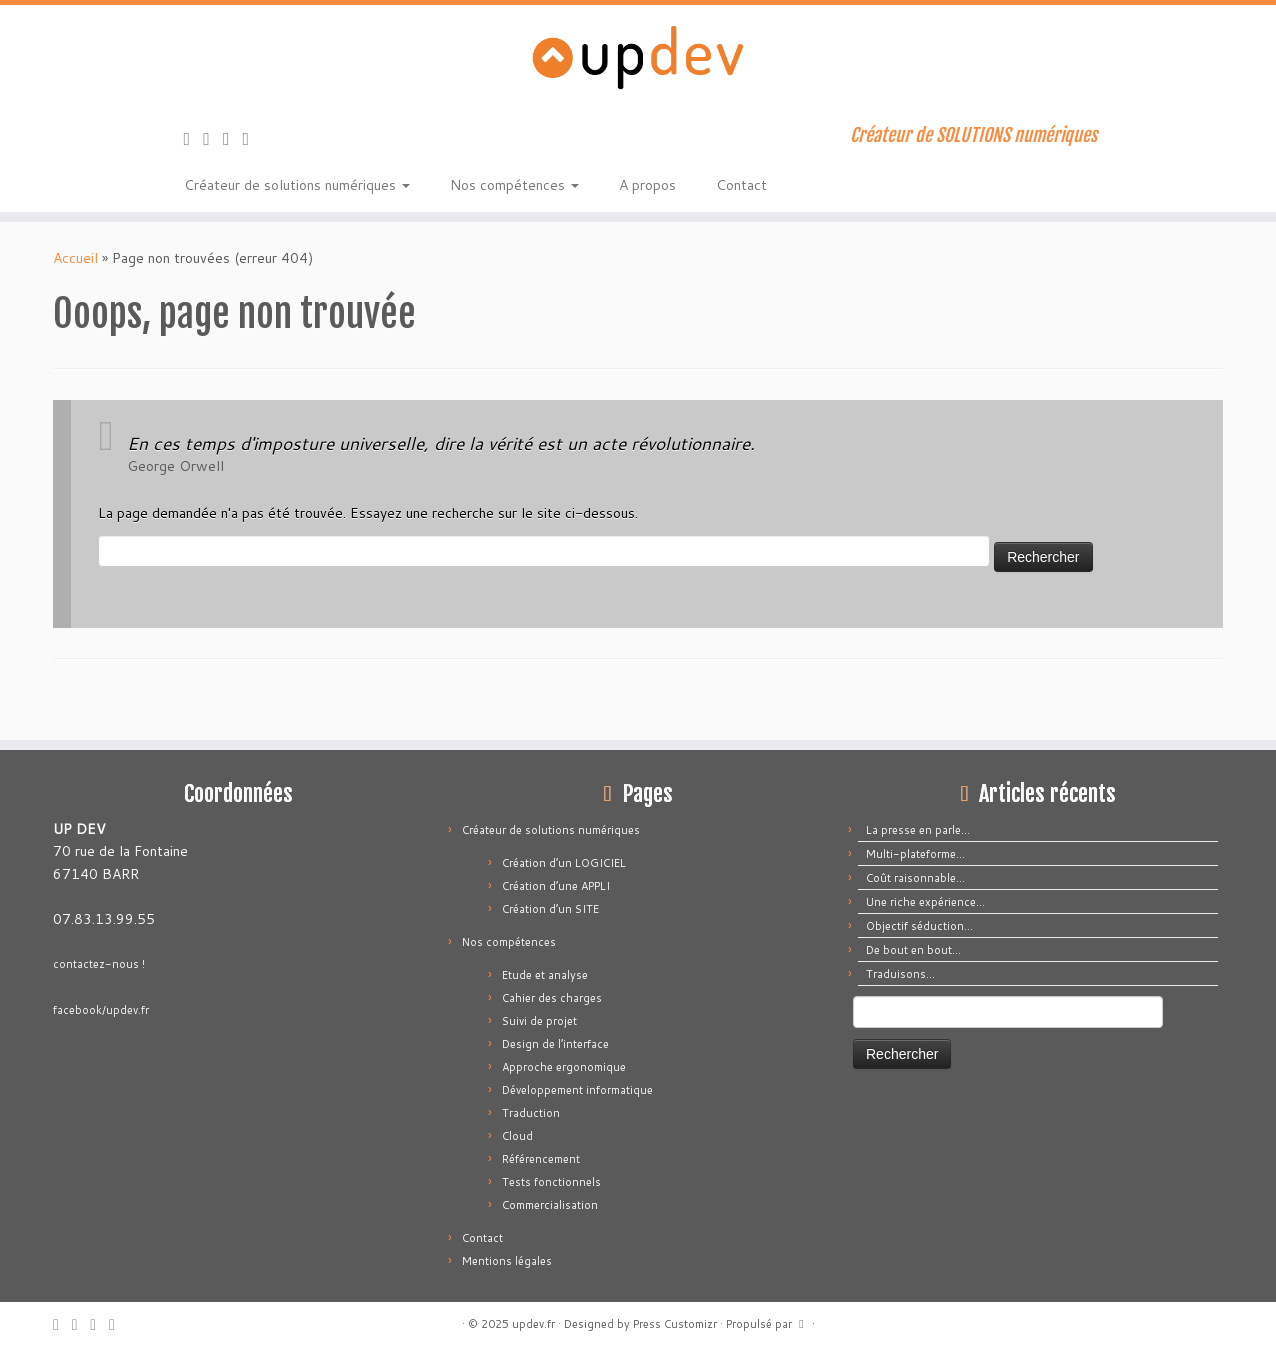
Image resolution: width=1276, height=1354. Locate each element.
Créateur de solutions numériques (297, 185)
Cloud (517, 1136)
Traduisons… (900, 974)
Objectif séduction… (919, 926)
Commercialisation (550, 1205)
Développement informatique (577, 1090)
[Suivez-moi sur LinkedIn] (253, 138)
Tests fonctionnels (551, 1182)
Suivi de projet (539, 1021)
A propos (647, 185)
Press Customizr (675, 1324)
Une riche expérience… (925, 902)
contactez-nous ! (99, 964)
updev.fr (533, 1324)
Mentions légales (507, 1261)
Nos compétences (514, 185)
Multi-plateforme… (915, 854)
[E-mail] (213, 138)
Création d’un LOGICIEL (564, 863)
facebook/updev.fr (101, 1010)
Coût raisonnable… (915, 878)
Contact (741, 185)
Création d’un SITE (550, 909)
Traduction (531, 1113)
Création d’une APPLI (556, 886)
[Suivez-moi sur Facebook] (233, 138)
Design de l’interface (555, 1044)
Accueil (75, 258)
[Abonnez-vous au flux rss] (194, 138)
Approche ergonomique (564, 1067)
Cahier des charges (552, 998)
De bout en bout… (913, 950)
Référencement (541, 1159)
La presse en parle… (918, 830)
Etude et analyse (545, 975)
